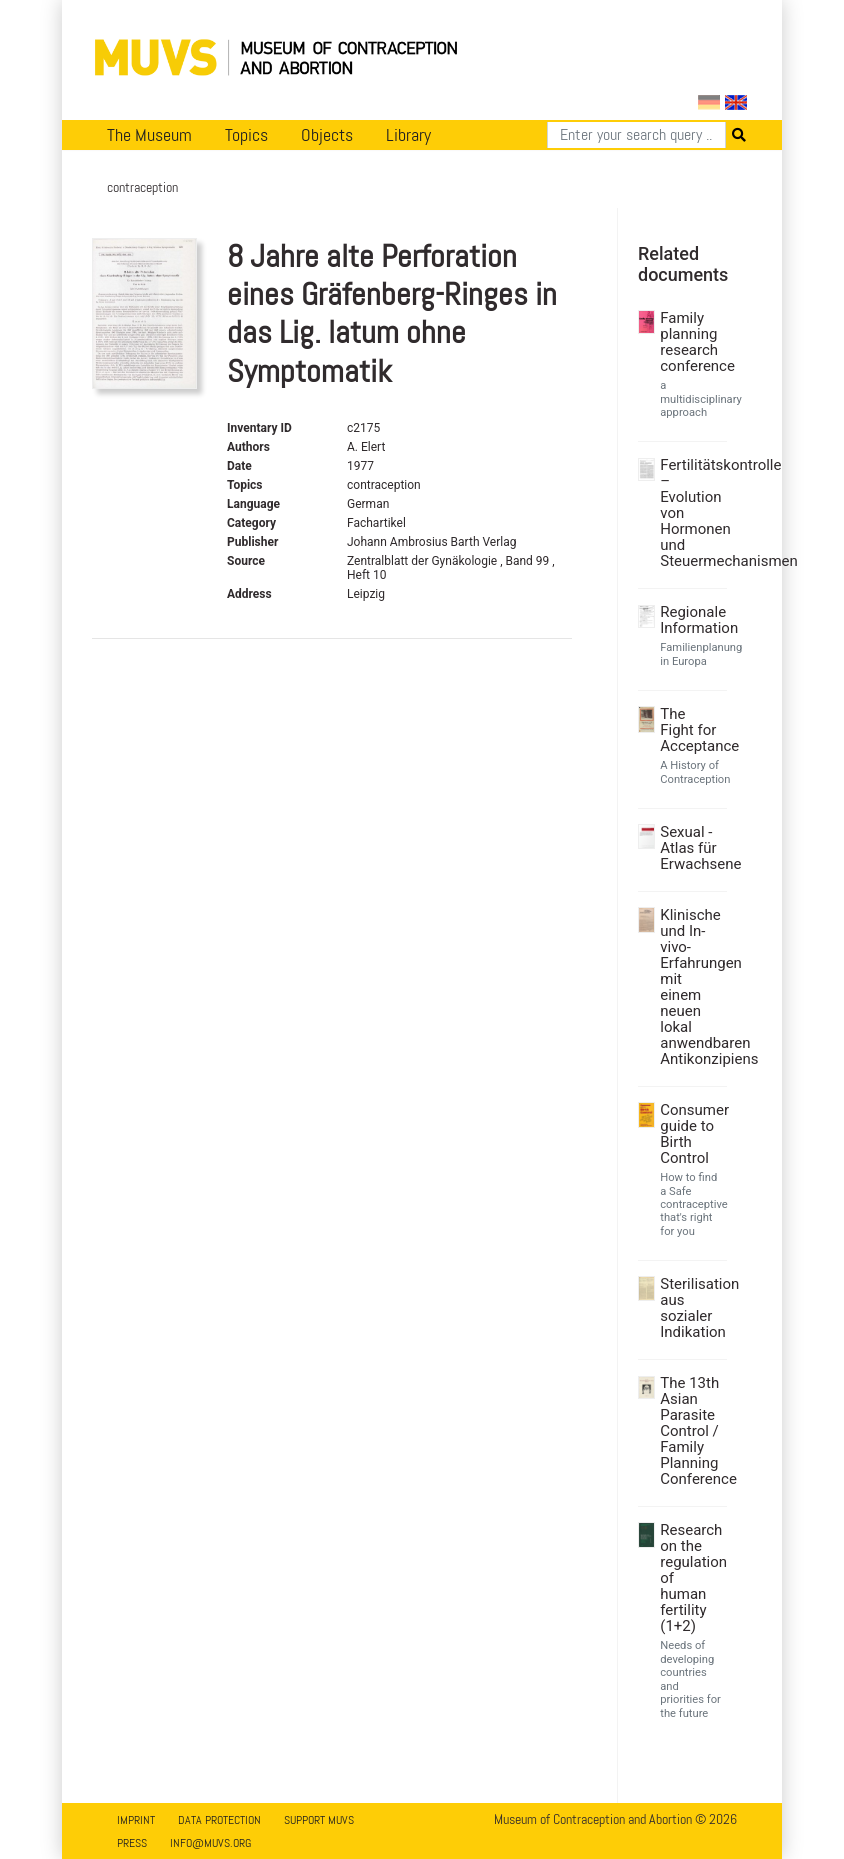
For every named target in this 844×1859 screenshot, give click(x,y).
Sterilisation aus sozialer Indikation (691, 1308)
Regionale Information (691, 620)
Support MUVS (319, 1820)
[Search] (636, 135)
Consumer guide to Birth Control (691, 1134)
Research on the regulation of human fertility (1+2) (691, 1578)
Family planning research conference (691, 342)
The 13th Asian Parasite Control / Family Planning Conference (691, 1431)
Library (408, 135)
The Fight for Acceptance (691, 730)
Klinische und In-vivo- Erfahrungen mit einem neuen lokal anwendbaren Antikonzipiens (691, 987)
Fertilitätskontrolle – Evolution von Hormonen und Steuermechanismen (691, 513)
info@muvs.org (210, 1843)
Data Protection (219, 1820)
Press (132, 1843)
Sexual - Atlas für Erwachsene (691, 848)
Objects (327, 135)
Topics (246, 135)
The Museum (149, 135)
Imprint (136, 1820)
